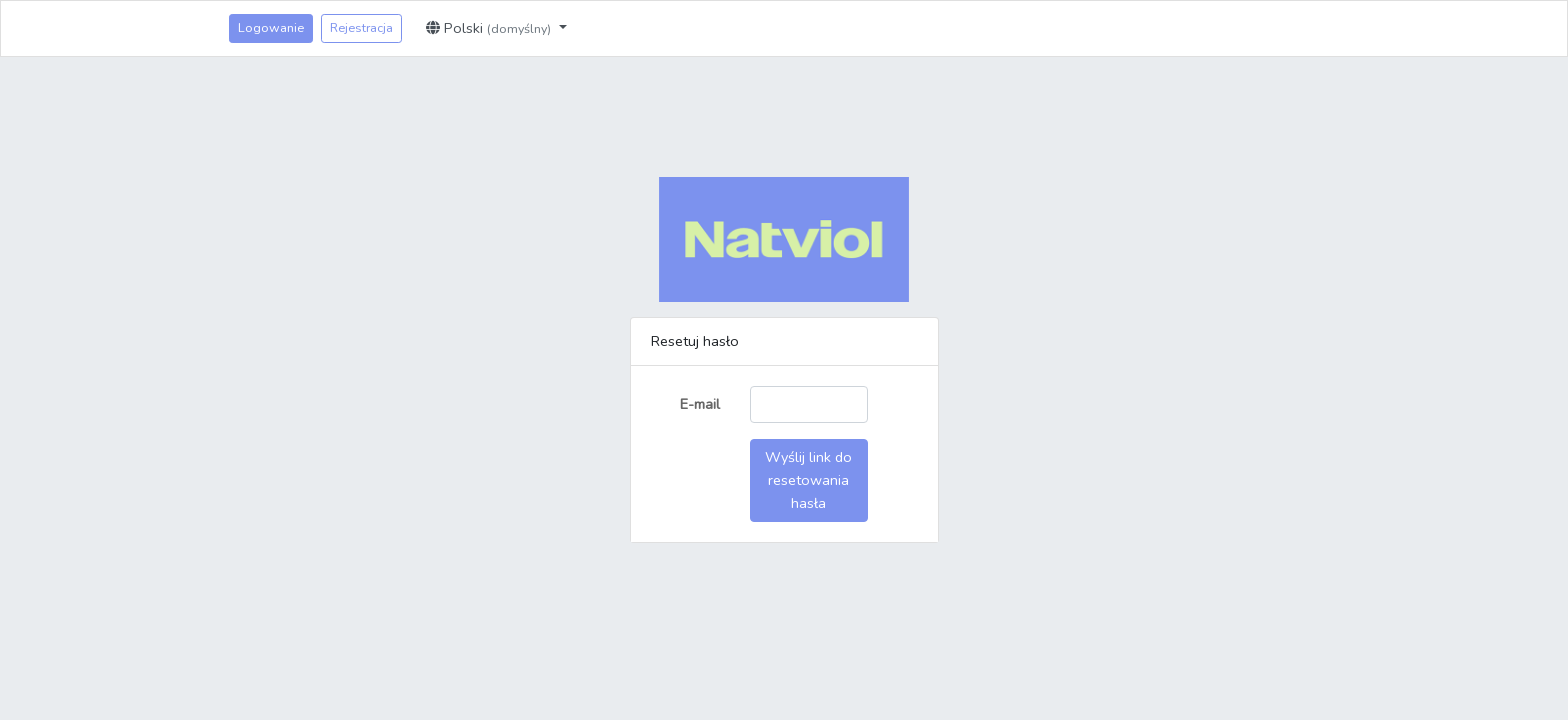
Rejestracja (361, 27)
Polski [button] (490, 28)
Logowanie (271, 27)
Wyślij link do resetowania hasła (808, 480)
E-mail (700, 404)
